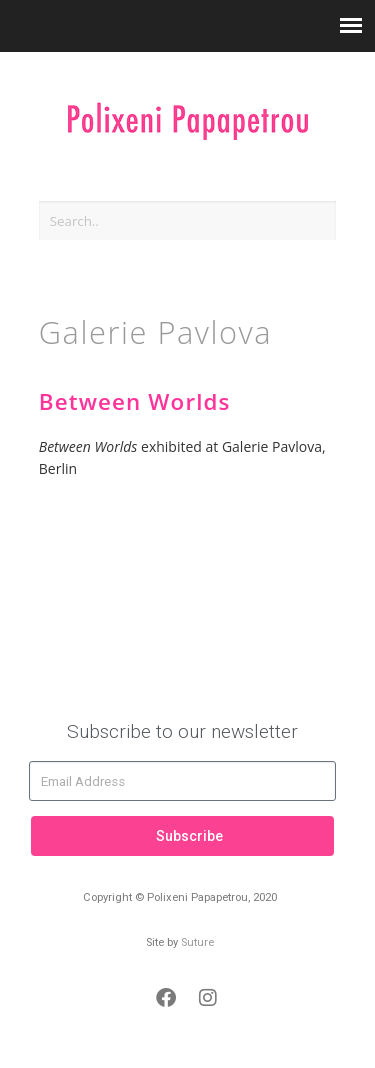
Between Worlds (135, 401)
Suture (197, 942)
